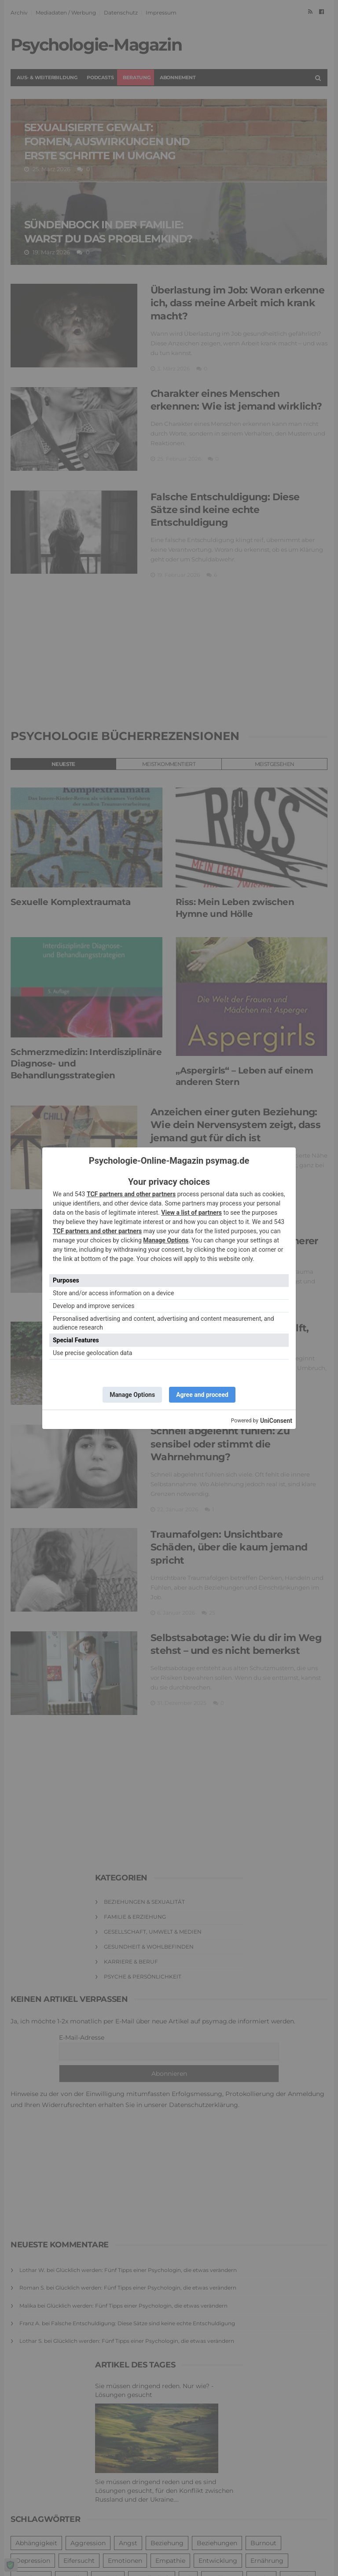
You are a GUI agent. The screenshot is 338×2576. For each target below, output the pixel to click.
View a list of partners (191, 1212)
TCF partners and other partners (131, 1194)
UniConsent (276, 1420)
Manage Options (165, 1240)
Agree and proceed (202, 1394)
